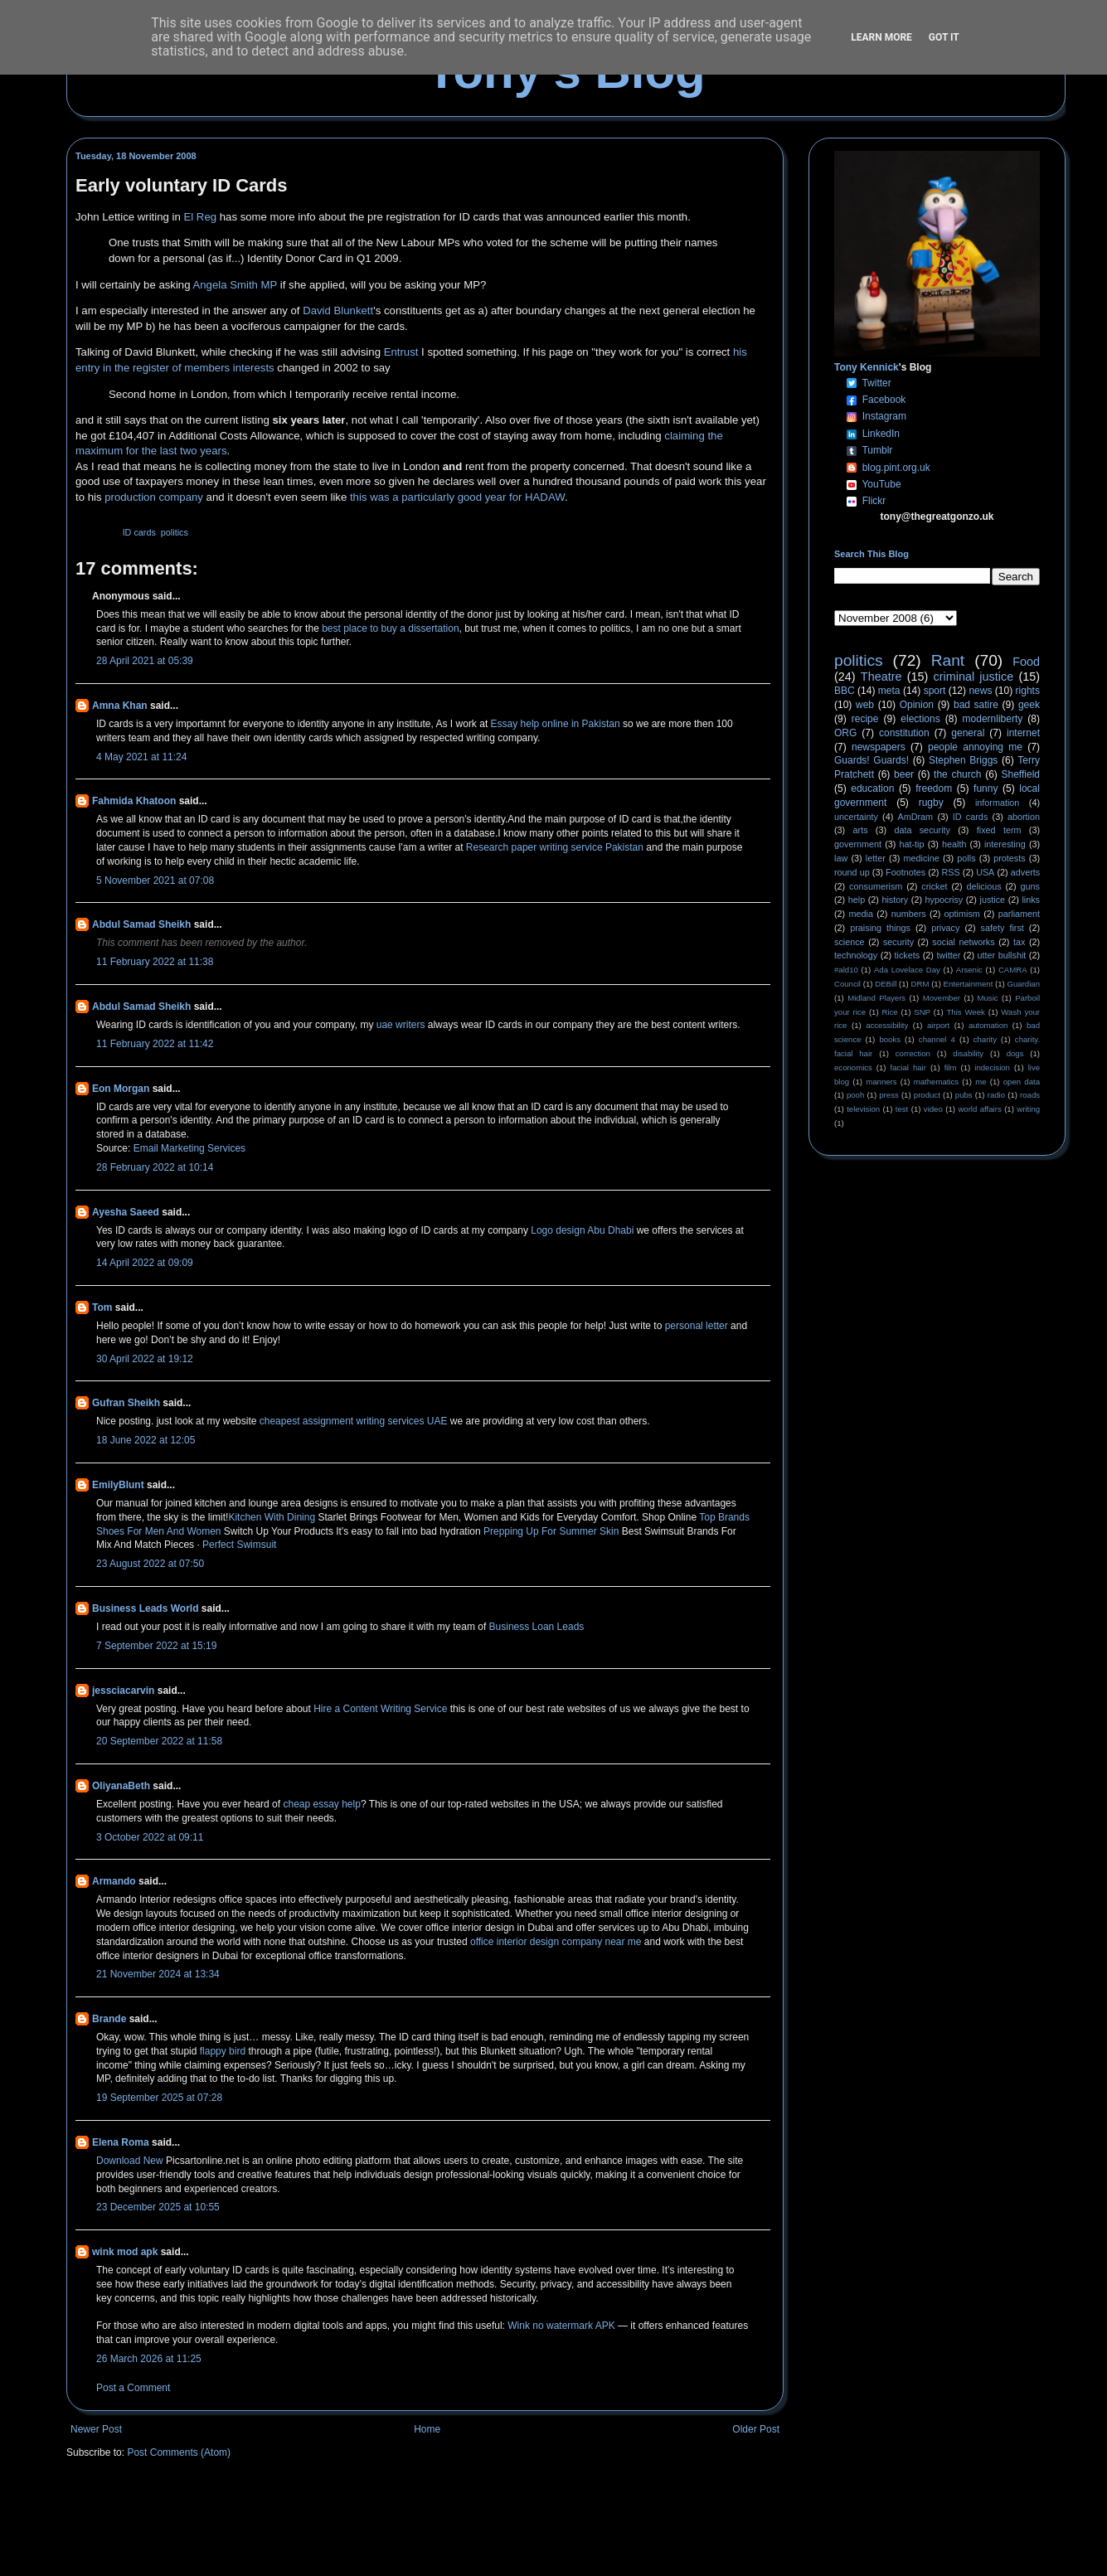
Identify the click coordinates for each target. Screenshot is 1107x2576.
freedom (933, 788)
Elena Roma (120, 2142)
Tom (102, 1307)
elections (920, 719)
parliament (1019, 914)
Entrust (401, 352)
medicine (921, 858)
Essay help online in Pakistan (555, 724)
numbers (908, 914)
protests (1009, 858)
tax (1019, 942)
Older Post (755, 2429)
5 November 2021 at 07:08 (155, 880)
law (840, 858)
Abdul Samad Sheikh (141, 924)
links (1031, 900)
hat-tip (912, 844)
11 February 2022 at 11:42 (154, 1044)
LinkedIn (881, 433)
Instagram (884, 416)
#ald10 (846, 969)
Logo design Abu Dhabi (582, 1230)
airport (938, 1025)
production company (153, 497)
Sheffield (1020, 774)
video (933, 1108)
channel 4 (937, 1039)
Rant (948, 660)
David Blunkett (338, 310)
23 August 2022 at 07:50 (150, 1563)
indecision (992, 1067)
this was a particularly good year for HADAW (457, 497)
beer (904, 774)
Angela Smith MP (234, 285)
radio (996, 1094)
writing (1028, 1108)
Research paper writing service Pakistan (554, 847)
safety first (1002, 928)
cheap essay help (321, 1804)
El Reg (199, 217)
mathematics (936, 1081)
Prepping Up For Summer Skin (551, 1531)
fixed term (999, 830)
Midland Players (876, 997)
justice (992, 900)
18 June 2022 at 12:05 (145, 1440)
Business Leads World (145, 1608)
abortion (1023, 817)
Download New (131, 2160)
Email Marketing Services (189, 1148)
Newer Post (96, 2429)
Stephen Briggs (963, 760)
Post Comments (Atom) (179, 2452)
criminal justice (974, 676)
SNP (922, 1011)
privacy (945, 928)
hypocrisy (944, 900)
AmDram (916, 817)
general (967, 733)
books (890, 1039)
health (954, 844)
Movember (941, 997)
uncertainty (856, 817)
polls (966, 858)
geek (1029, 705)
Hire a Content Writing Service (380, 1709)
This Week (965, 1011)
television (863, 1108)
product (927, 1094)
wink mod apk (125, 2252)
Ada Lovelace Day (907, 969)
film (950, 1067)
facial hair (908, 1067)
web (865, 705)
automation (988, 1025)
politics (174, 532)
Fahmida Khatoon (134, 801)
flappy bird (222, 2051)
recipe (865, 719)
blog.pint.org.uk (896, 467)
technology (855, 955)
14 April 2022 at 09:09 (144, 1263)
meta (889, 690)
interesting (1005, 844)
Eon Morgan (120, 1088)
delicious (984, 886)
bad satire (976, 705)
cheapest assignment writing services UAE (354, 1421)
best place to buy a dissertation (390, 628)
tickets (907, 955)
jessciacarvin (123, 1690)
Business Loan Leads (537, 1626)
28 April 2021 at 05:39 (144, 661)
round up (852, 872)
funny (985, 788)
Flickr (874, 501)
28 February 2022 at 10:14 (154, 1167)
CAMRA (1012, 969)
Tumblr (877, 450)
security (898, 942)
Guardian (1023, 983)
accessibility (887, 1025)
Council (847, 983)
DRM (920, 983)
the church (957, 774)
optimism (962, 914)
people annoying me (975, 747)
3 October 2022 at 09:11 (149, 1837)
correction (913, 1053)
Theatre (881, 676)
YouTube (881, 484)
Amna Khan (120, 705)
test (902, 1108)
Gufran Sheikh (126, 1403)
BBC (844, 690)
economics (853, 1067)
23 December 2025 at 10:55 (158, 2207)
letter (876, 858)
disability (968, 1053)
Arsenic (969, 969)
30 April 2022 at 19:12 (144, 1359)
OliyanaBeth (121, 1786)
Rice (890, 1011)
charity (985, 1039)
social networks (963, 942)
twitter (948, 955)
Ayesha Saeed (125, 1212)
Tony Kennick (866, 367)
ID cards (139, 532)
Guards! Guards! (871, 760)
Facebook (884, 399)
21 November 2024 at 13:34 (158, 1974)
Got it (944, 37)
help (856, 900)
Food (1026, 661)
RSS (951, 872)
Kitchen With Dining (271, 1517)
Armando (114, 1881)
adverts (1025, 872)
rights (1028, 690)
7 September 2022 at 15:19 (156, 1646)
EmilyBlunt (118, 1485)
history (894, 900)
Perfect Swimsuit (239, 1544)
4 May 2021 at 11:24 (141, 757)
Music (988, 997)
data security (922, 830)
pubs (964, 1094)
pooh (855, 1094)
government (857, 844)
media (861, 914)
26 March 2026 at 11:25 (148, 2359)
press (888, 1094)
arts (860, 830)
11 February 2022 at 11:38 (154, 962)
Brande (109, 2019)
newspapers (879, 747)
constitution (904, 733)
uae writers (400, 1025)
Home (427, 2429)
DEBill (885, 983)
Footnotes (905, 872)
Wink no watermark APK (560, 2325)
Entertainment (968, 983)
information (997, 803)
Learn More (881, 37)
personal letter (696, 1326)
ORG (845, 733)
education (872, 788)
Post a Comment (133, 2388)
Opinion (917, 705)
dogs (1015, 1053)
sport (935, 690)
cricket (934, 886)
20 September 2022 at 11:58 (159, 1741)
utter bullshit (1002, 955)
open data (1021, 1081)
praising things (880, 928)
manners (881, 1081)
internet (1023, 733)
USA (985, 872)
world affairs (979, 1108)
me (980, 1081)
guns (1030, 886)
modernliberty (993, 719)
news (980, 690)
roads (1030, 1094)
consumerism (875, 886)
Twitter (876, 383)
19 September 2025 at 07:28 (159, 2097)
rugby (931, 802)
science (849, 942)
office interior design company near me (556, 1942)
